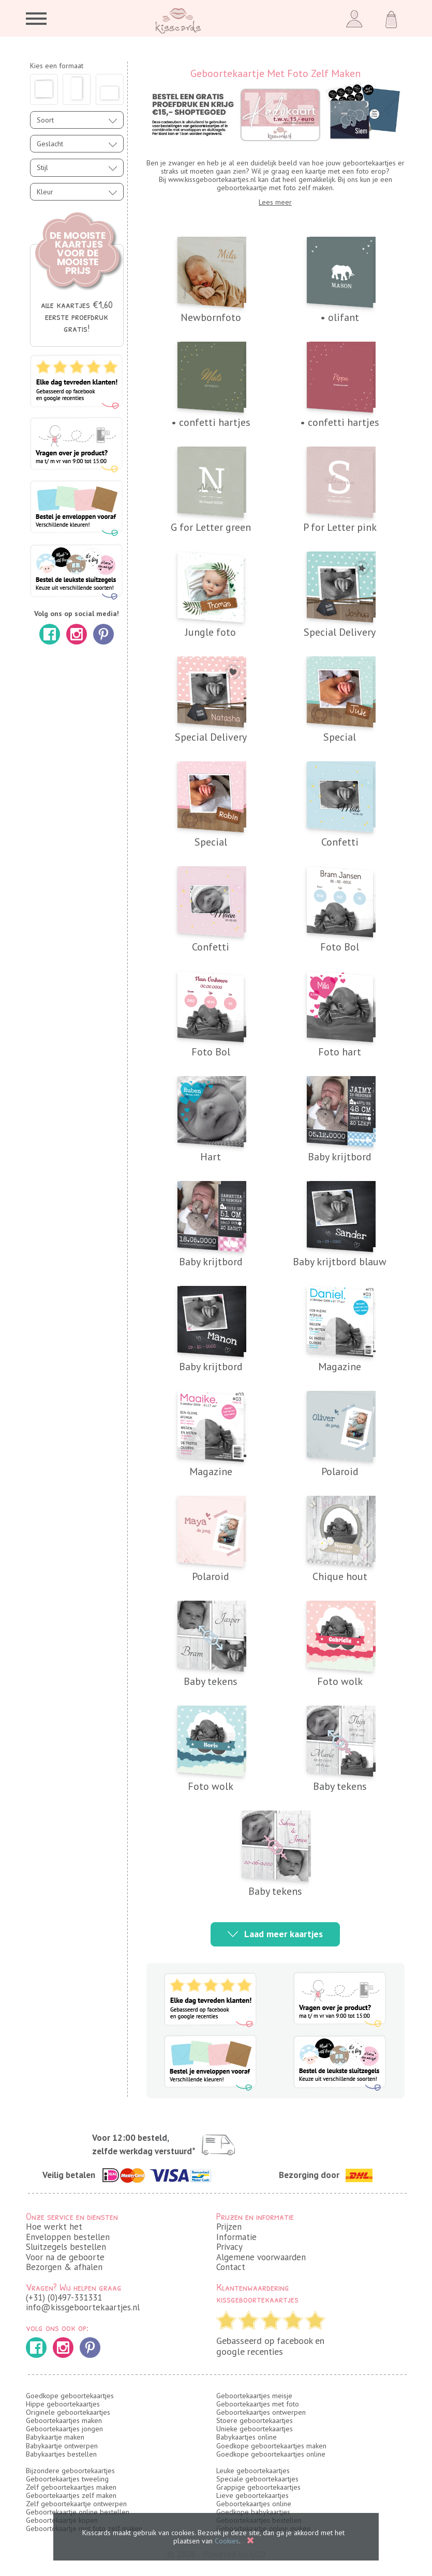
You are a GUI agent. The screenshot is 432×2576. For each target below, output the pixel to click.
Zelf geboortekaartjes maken (71, 2487)
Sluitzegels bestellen (66, 2246)
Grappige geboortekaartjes (258, 2487)
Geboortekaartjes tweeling (67, 2478)
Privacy (229, 2246)
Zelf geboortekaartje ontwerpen (76, 2503)
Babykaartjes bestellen (61, 2454)
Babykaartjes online (246, 2437)
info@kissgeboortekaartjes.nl (83, 2307)
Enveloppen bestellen (68, 2237)
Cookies (227, 2541)
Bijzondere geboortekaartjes (70, 2470)
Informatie (236, 2237)
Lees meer (275, 202)
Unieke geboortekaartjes (254, 2428)
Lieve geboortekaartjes (252, 2495)
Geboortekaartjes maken (64, 2420)
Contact (230, 2267)
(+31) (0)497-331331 (64, 2297)
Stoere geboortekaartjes (254, 2420)
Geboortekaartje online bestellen (77, 2512)
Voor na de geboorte (65, 2257)
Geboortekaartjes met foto (257, 2404)
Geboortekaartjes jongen (64, 2428)
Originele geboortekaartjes (68, 2412)
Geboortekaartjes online (253, 2503)
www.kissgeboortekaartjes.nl (212, 179)
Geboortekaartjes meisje (254, 2395)
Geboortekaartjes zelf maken (71, 2495)
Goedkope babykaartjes (253, 2512)
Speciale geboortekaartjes (257, 2478)
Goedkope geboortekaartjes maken (271, 2445)
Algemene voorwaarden (261, 2257)
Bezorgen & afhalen (64, 2267)
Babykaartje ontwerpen (62, 2445)
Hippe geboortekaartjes (63, 2404)
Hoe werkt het (54, 2226)
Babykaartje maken (55, 2437)
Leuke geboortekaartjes (253, 2470)
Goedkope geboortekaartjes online (270, 2454)
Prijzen (229, 2226)
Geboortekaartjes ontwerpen (261, 2412)
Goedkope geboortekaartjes (70, 2395)
